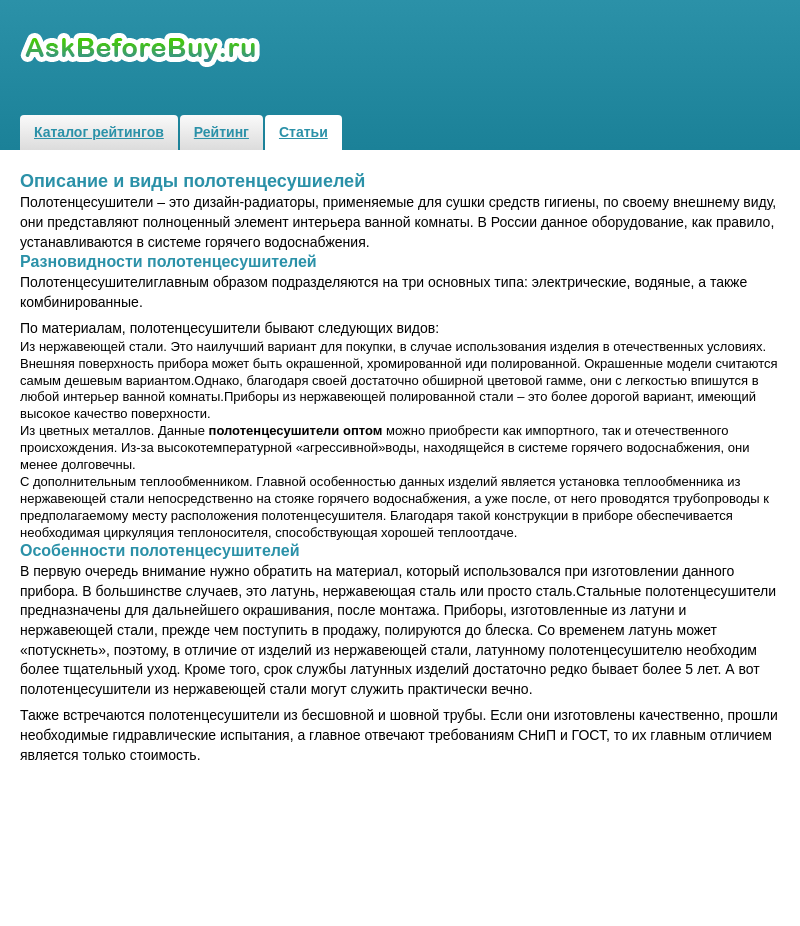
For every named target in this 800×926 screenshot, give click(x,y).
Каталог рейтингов (99, 132)
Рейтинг (221, 132)
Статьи (303, 132)
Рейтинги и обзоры (142, 50)
